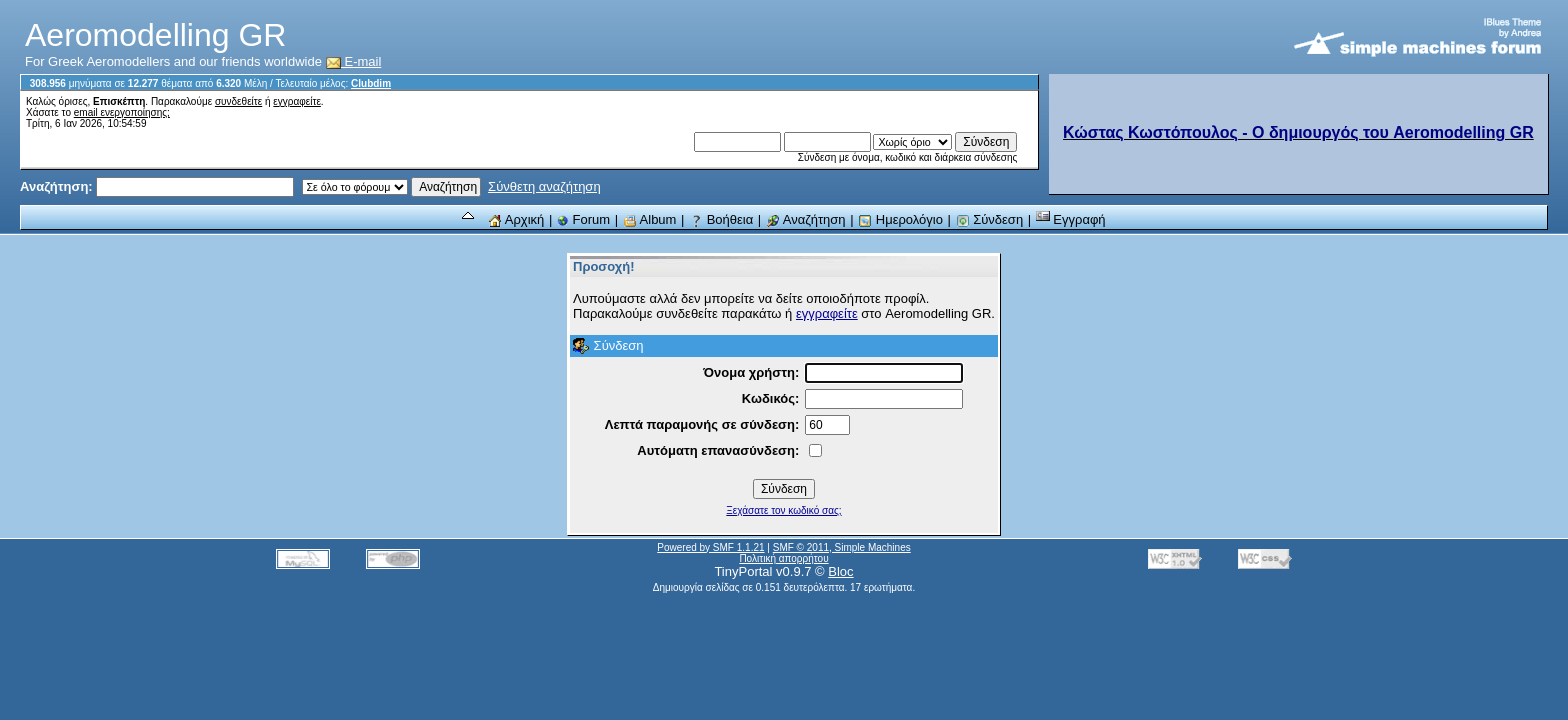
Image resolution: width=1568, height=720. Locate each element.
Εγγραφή (1071, 219)
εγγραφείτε (297, 101)
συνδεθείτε (238, 101)
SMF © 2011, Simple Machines (842, 547)
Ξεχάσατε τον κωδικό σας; (783, 510)
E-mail (354, 61)
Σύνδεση (990, 219)
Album (650, 219)
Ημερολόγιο (900, 219)
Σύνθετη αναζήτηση (544, 186)
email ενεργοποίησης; (122, 112)
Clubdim (371, 83)
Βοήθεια (721, 219)
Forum (583, 219)
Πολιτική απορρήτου (783, 558)
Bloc (840, 571)
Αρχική (516, 219)
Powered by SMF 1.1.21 (710, 547)
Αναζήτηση (806, 219)
